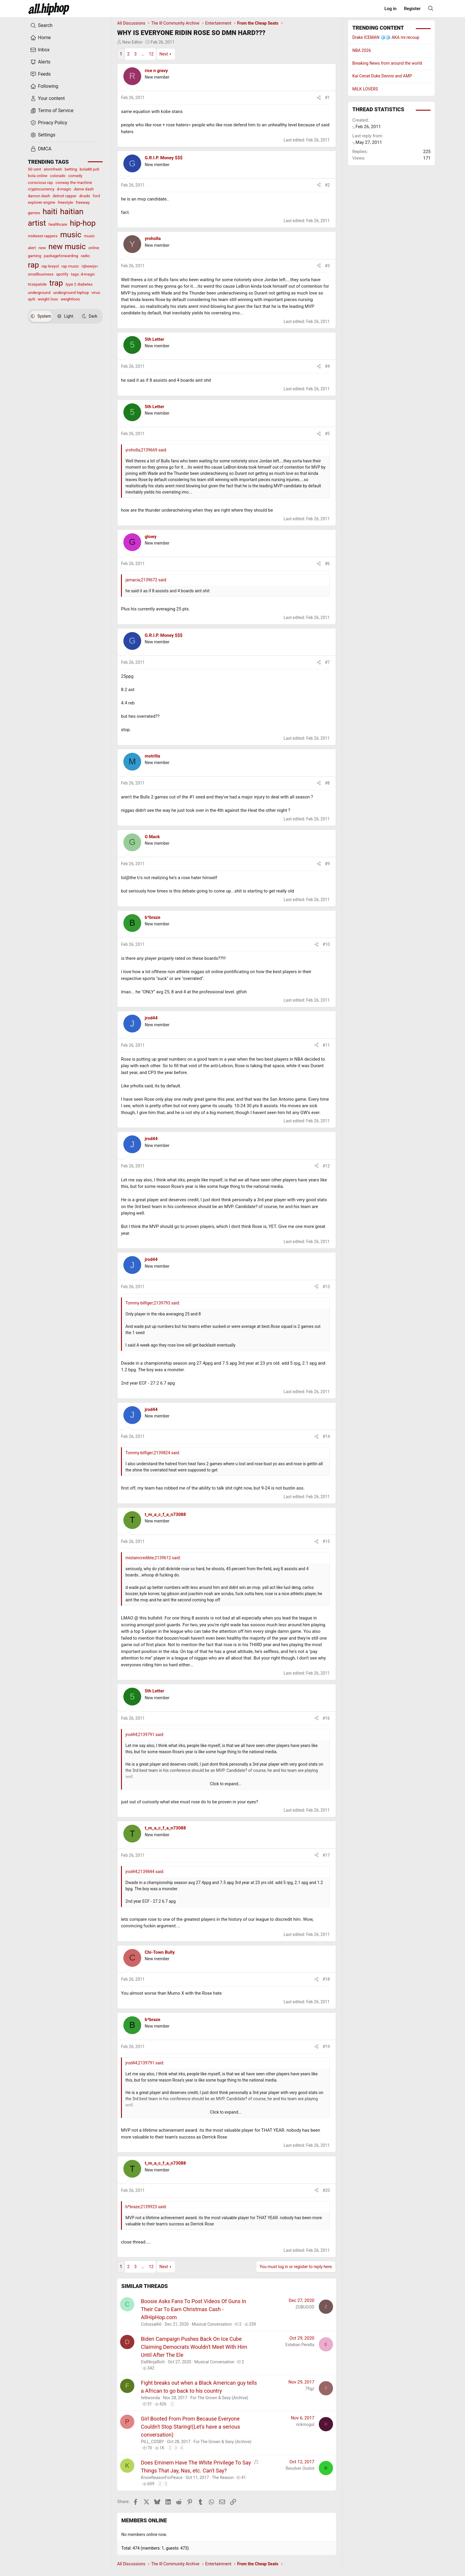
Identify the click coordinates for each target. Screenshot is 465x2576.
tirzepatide (37, 284)
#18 (326, 1979)
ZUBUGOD (304, 2307)
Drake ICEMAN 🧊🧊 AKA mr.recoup (385, 37)
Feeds (40, 74)
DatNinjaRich (153, 2361)
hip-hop (82, 223)
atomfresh (53, 169)
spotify (62, 274)
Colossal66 (151, 2324)
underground (39, 292)
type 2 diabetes (79, 284)
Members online (144, 2520)
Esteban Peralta (299, 2344)
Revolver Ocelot (300, 2468)
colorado (58, 175)
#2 (327, 185)
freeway (83, 202)
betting (71, 169)
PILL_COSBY (152, 2441)
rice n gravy (156, 70)
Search (41, 25)
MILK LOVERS (365, 89)
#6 (327, 563)
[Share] (319, 98)
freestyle (65, 202)
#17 (326, 1855)
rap (33, 264)
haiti (50, 211)
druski (84, 195)
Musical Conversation (212, 2324)
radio (85, 255)
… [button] (142, 54)
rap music (70, 266)
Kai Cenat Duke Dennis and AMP (382, 76)
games (34, 212)
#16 (326, 1718)
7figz (309, 2388)
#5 (327, 433)
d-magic (64, 189)
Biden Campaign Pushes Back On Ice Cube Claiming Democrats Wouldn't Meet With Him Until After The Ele (194, 2347)
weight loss (48, 299)
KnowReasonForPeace (161, 2477)
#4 (327, 366)
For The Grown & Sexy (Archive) (219, 2397)
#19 (326, 2046)
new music (67, 246)
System (41, 316)
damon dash (39, 195)
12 (151, 54)
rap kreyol (50, 266)
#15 (326, 1541)
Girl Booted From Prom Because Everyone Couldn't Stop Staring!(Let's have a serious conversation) (190, 2427)
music (70, 234)
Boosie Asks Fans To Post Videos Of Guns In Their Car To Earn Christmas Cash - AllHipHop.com (193, 2309)
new (42, 247)
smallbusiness (41, 274)
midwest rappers (43, 235)
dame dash (84, 189)
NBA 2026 (361, 50)
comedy (75, 175)
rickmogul (305, 2424)
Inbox (40, 50)
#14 (326, 1436)
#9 (327, 863)
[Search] (430, 8)
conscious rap (40, 182)
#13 (326, 1286)
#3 (327, 265)
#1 (327, 97)
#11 (326, 1045)
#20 (326, 2190)
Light (65, 316)
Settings (42, 135)
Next (163, 54)
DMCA (40, 149)
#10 (326, 944)
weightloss (70, 299)
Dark (89, 316)
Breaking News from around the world (387, 63)
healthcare (58, 224)
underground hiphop (71, 292)
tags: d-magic (83, 274)
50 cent (34, 169)
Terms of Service (52, 111)
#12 (326, 1166)
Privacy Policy (48, 123)
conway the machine (73, 182)
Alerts (40, 62)
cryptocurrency (41, 189)
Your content (47, 98)
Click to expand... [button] (225, 1783)
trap (56, 283)
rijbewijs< (90, 266)
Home (40, 38)
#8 (327, 783)
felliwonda (150, 2397)
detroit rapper (64, 195)
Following (44, 86)
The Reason (223, 2477)
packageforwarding (61, 255)
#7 (327, 662)
